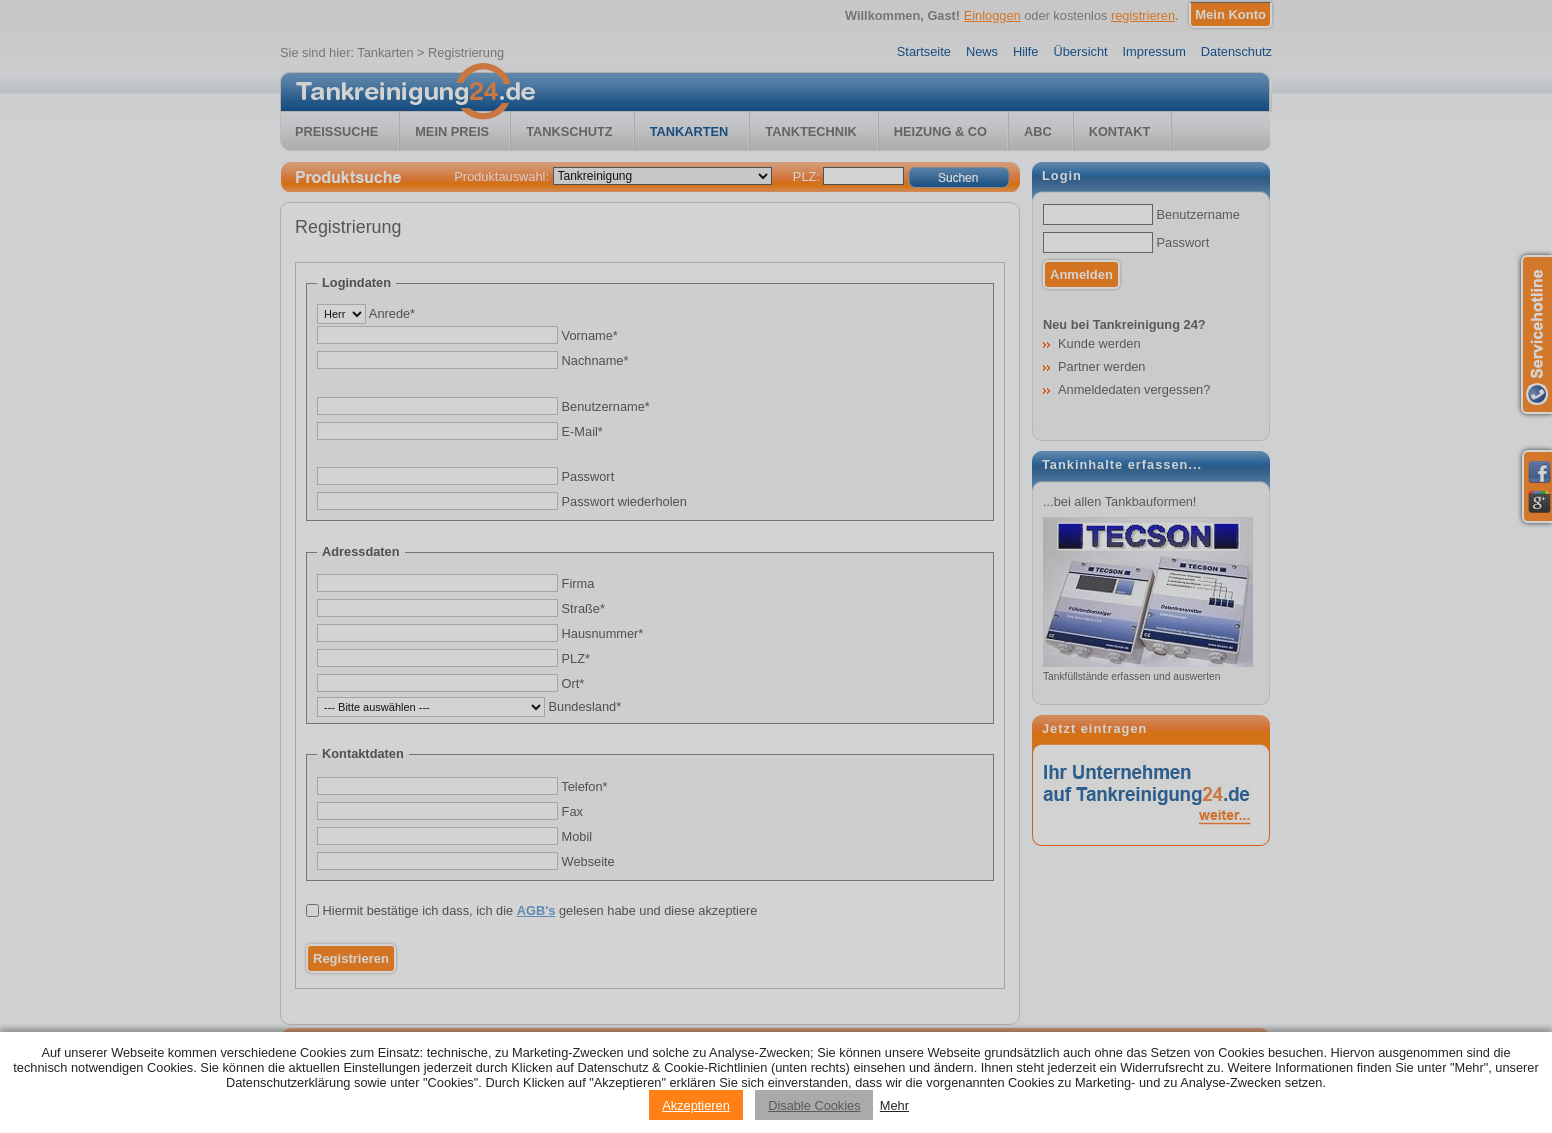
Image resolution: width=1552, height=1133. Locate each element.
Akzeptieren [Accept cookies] (696, 1105)
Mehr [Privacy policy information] (894, 1105)
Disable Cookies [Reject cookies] (814, 1105)
